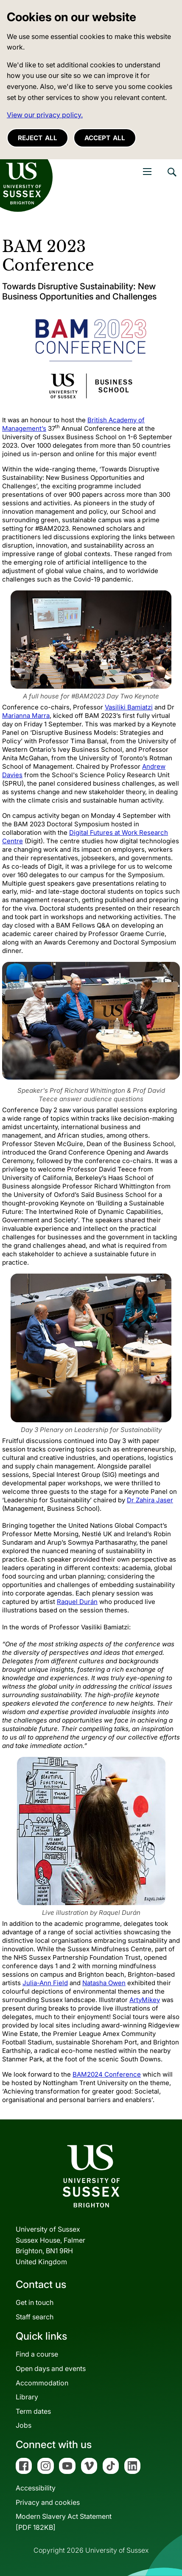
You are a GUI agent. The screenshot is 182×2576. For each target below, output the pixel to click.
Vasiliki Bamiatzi (129, 707)
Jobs (23, 2425)
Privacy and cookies (48, 2502)
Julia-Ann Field (45, 1983)
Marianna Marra (26, 716)
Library (27, 2397)
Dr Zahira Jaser (150, 1500)
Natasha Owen (104, 1983)
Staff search (34, 2317)
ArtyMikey (144, 2000)
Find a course (37, 2354)
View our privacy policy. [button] (45, 115)
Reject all (37, 138)
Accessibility (36, 2488)
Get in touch (34, 2302)
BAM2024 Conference (107, 2074)
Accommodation (42, 2383)
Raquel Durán (77, 1602)
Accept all (104, 138)
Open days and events (51, 2368)
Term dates (33, 2411)
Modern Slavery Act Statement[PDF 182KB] (64, 2522)
